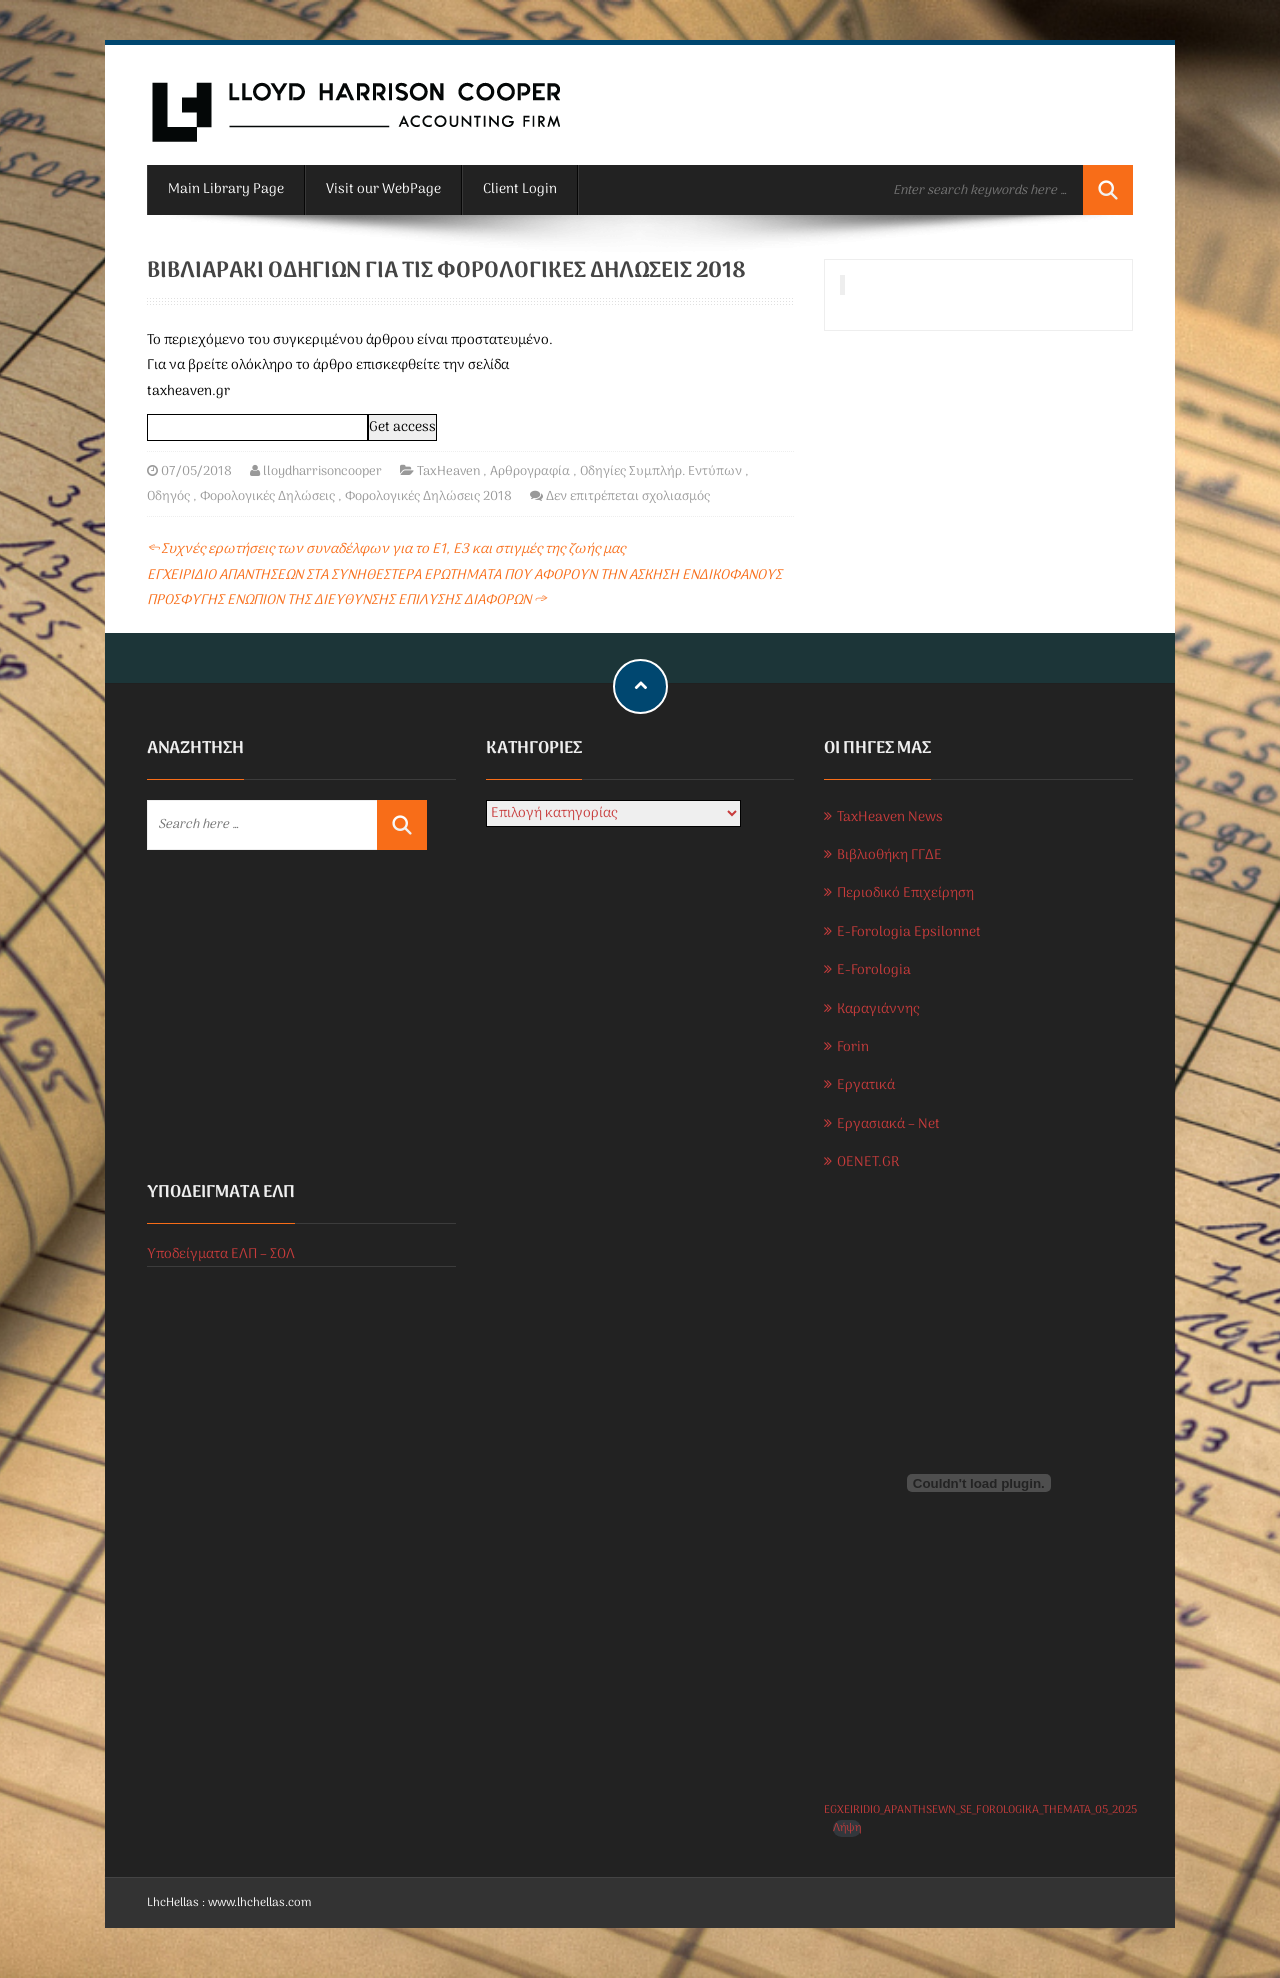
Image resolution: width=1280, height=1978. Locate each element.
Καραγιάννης (878, 1009)
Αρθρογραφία (530, 471)
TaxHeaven (448, 471)
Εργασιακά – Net (888, 1124)
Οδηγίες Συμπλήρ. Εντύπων (661, 471)
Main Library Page (226, 189)
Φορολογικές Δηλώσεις (267, 496)
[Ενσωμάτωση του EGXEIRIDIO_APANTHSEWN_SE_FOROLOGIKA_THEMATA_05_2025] (978, 1483)
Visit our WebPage (383, 189)
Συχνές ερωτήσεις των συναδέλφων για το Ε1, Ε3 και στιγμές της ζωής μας (386, 549)
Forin (853, 1047)
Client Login (520, 189)
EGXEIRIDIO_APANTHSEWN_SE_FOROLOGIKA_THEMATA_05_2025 (980, 1810)
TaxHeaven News (890, 817)
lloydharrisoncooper (322, 471)
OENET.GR (868, 1162)
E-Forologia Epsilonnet (909, 932)
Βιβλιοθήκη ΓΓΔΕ (889, 855)
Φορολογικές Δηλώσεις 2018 (428, 496)
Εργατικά (866, 1085)
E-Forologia (874, 970)
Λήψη (847, 1828)
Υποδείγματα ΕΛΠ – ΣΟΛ (221, 1254)
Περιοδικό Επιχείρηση (905, 893)
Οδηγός (168, 496)
